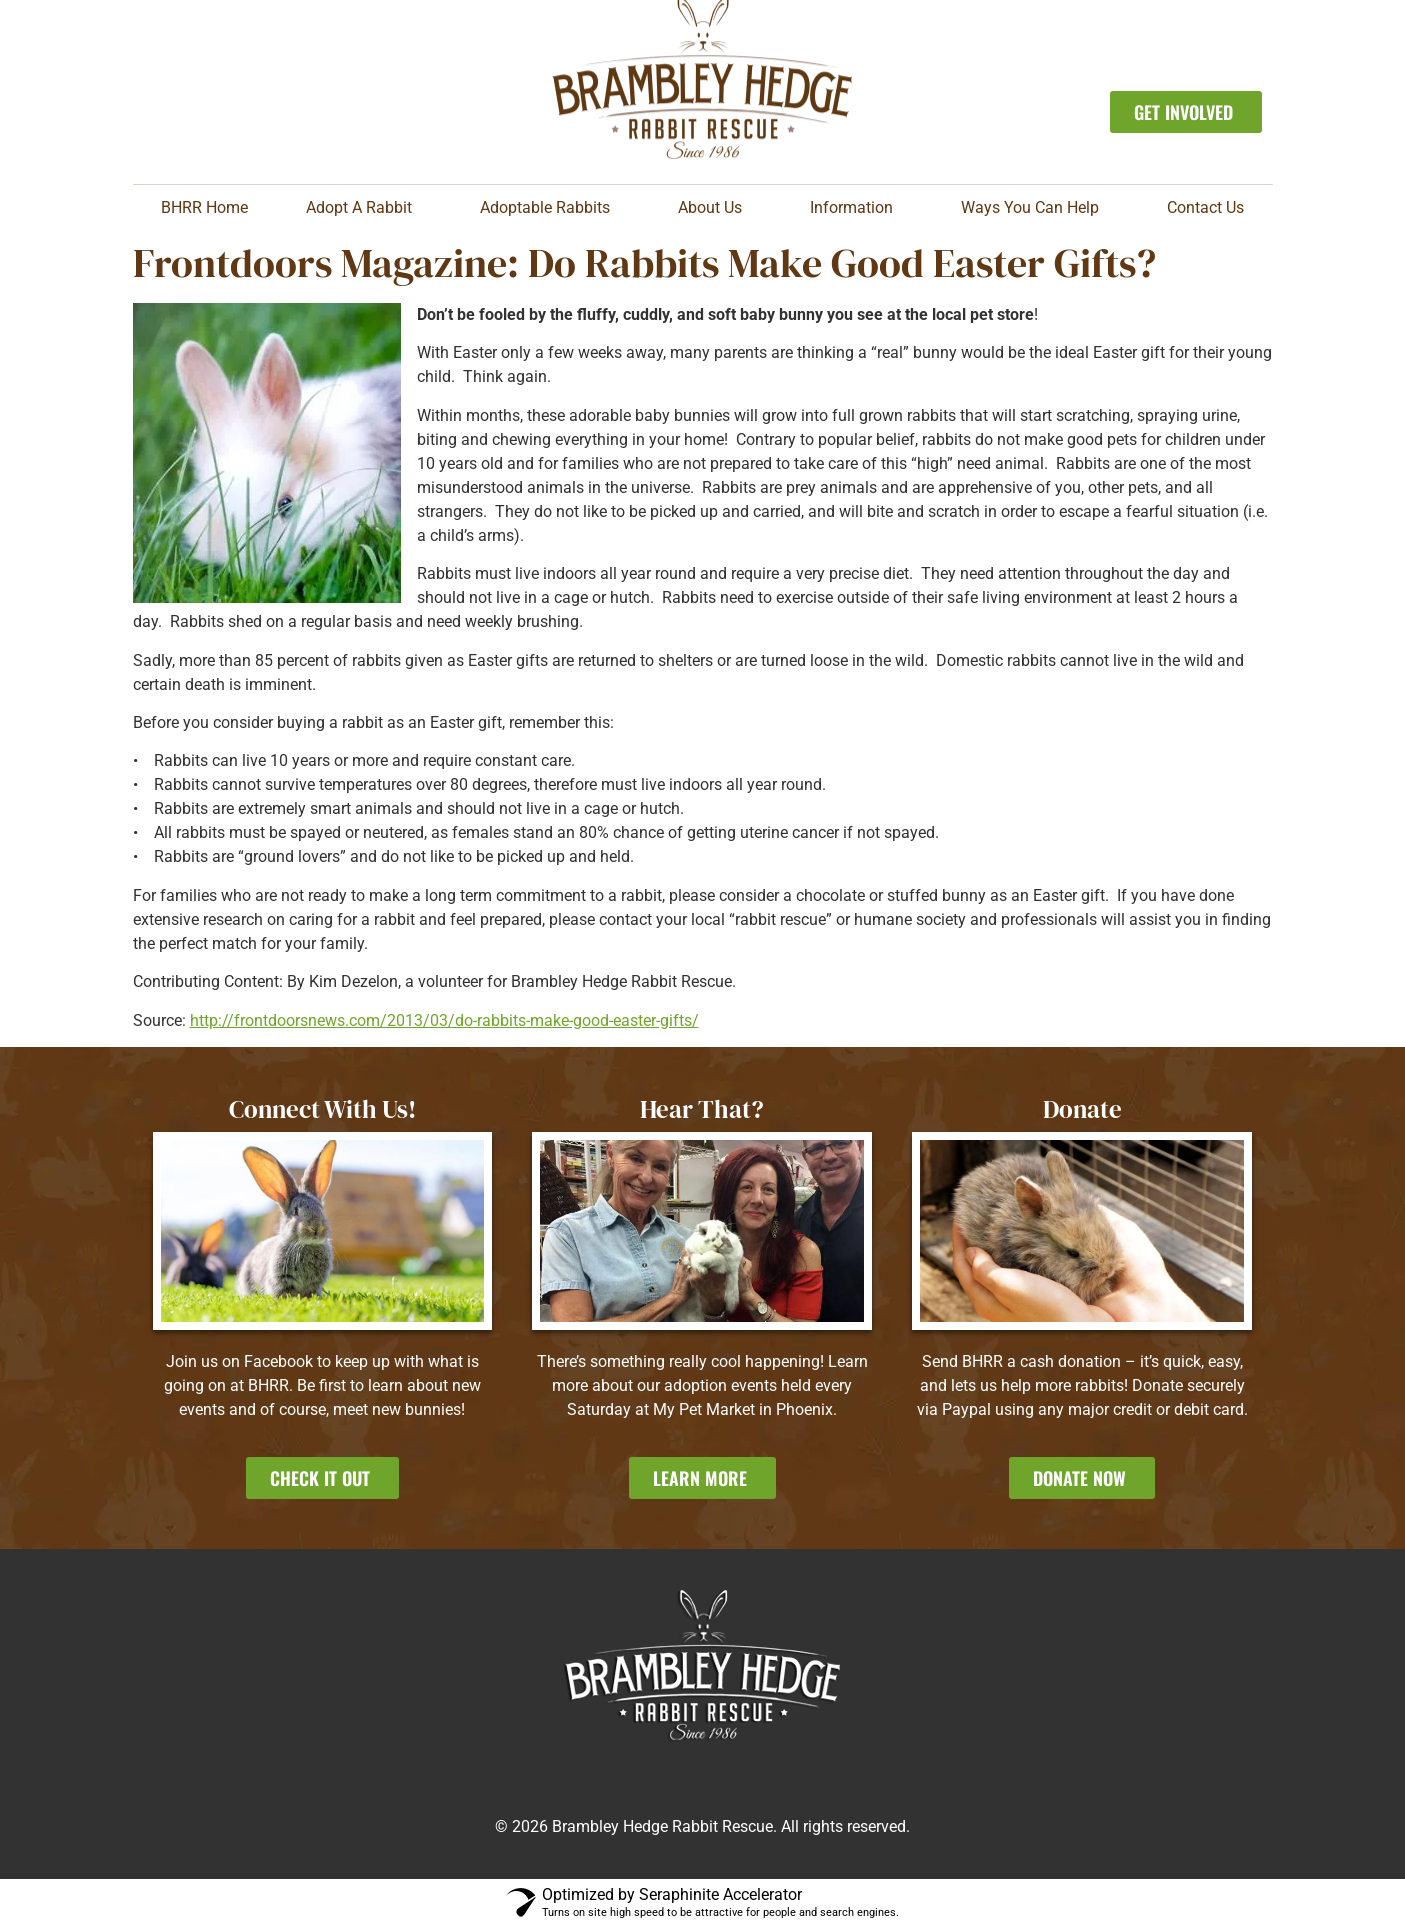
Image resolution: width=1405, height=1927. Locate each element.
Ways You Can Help (1035, 208)
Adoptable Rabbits (550, 208)
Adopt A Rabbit (364, 208)
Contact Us (1205, 207)
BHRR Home (204, 207)
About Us (715, 208)
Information (856, 208)
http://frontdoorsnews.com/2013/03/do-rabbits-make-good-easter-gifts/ (444, 1020)
